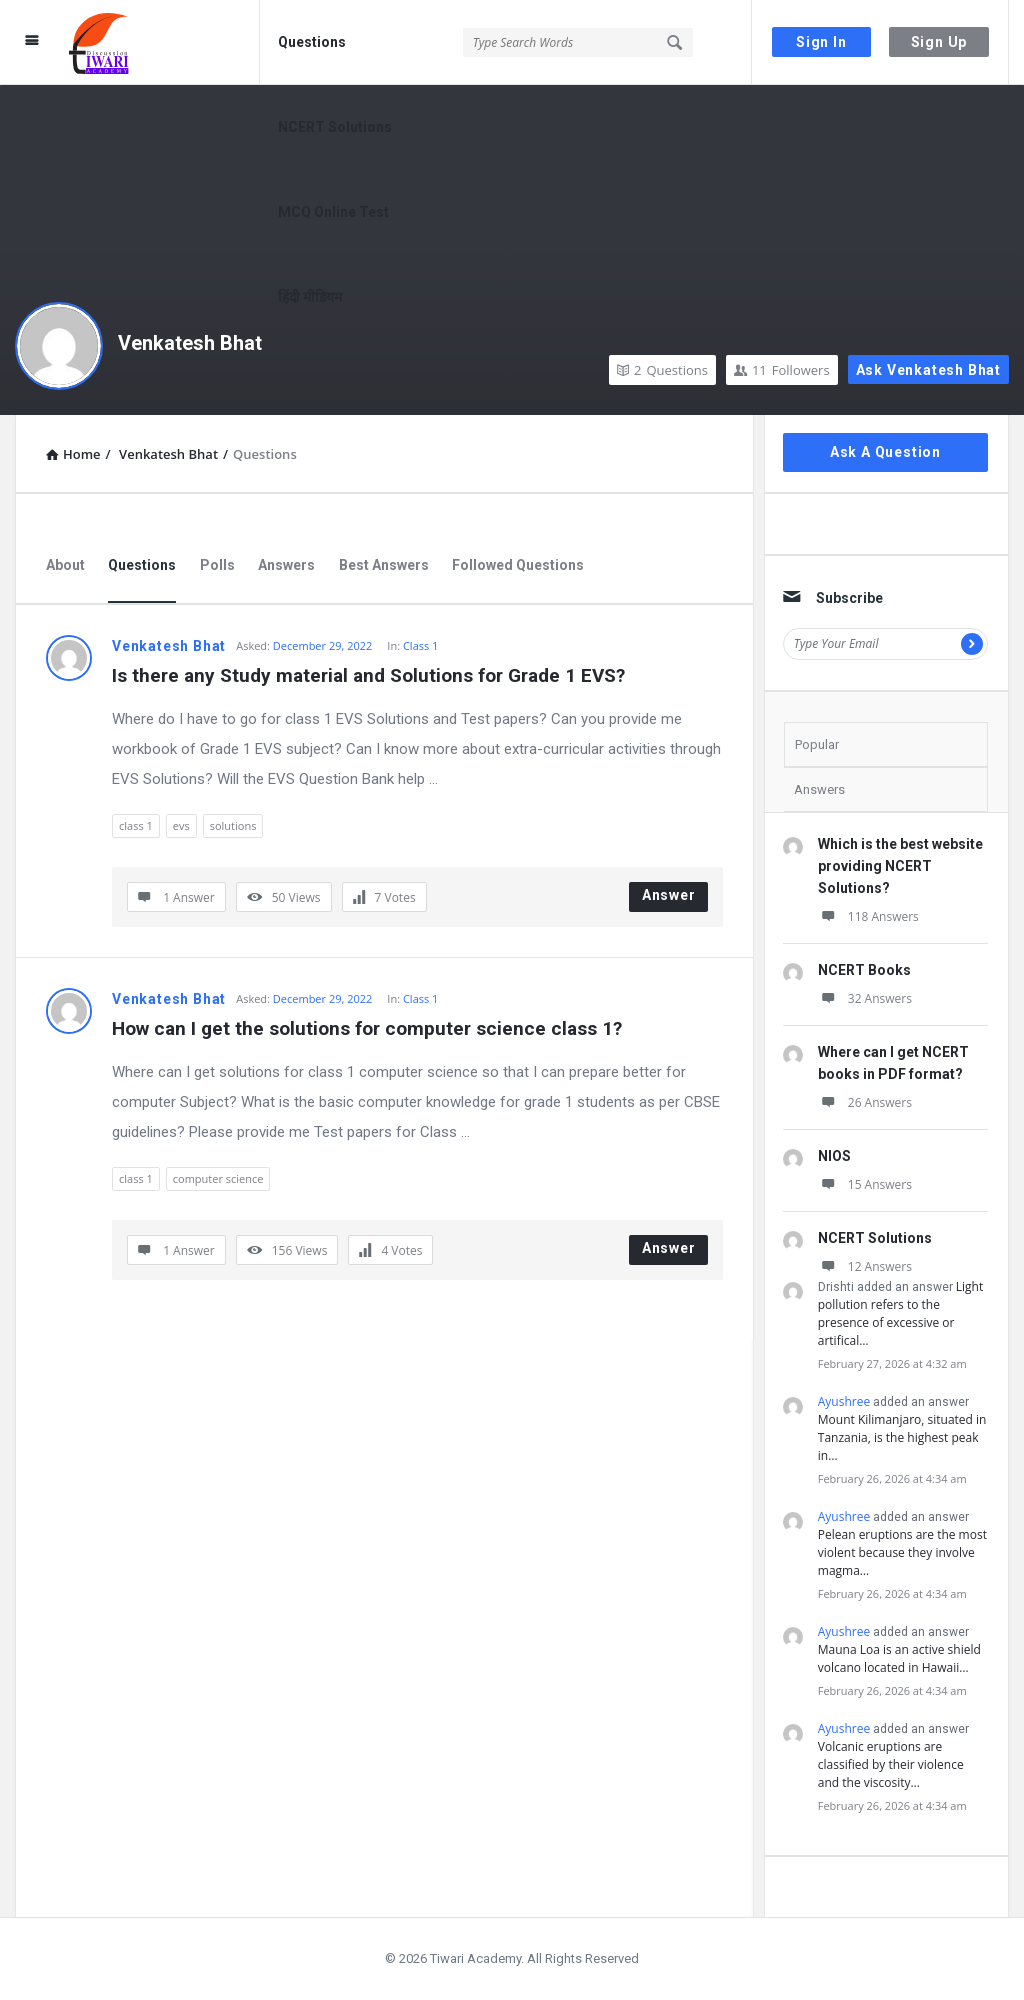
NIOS (834, 1156)
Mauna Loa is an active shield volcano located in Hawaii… (899, 1658)
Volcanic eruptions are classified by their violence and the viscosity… (891, 1764)
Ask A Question (885, 452)
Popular (817, 744)
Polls (217, 565)
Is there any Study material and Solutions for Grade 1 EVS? (368, 675)
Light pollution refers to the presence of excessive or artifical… (900, 1313)
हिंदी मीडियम (310, 297)
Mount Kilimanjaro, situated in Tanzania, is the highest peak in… (902, 1437)
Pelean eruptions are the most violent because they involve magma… (902, 1552)
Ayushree (844, 1401)
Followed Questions (518, 565)
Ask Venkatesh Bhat (928, 370)
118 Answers (868, 916)
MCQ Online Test (333, 212)
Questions (312, 42)
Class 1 (420, 645)
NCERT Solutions (335, 127)
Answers (286, 565)
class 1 (136, 825)
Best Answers (384, 565)
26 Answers (865, 1102)
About (65, 565)
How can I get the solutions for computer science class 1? (367, 1028)
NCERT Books (864, 970)
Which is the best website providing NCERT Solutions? (900, 866)
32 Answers (865, 998)
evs (181, 825)
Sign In (821, 42)
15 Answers (865, 1184)
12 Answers (865, 1266)
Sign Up (939, 42)
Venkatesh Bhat (190, 343)
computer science (218, 1178)
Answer (669, 895)
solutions (233, 825)
